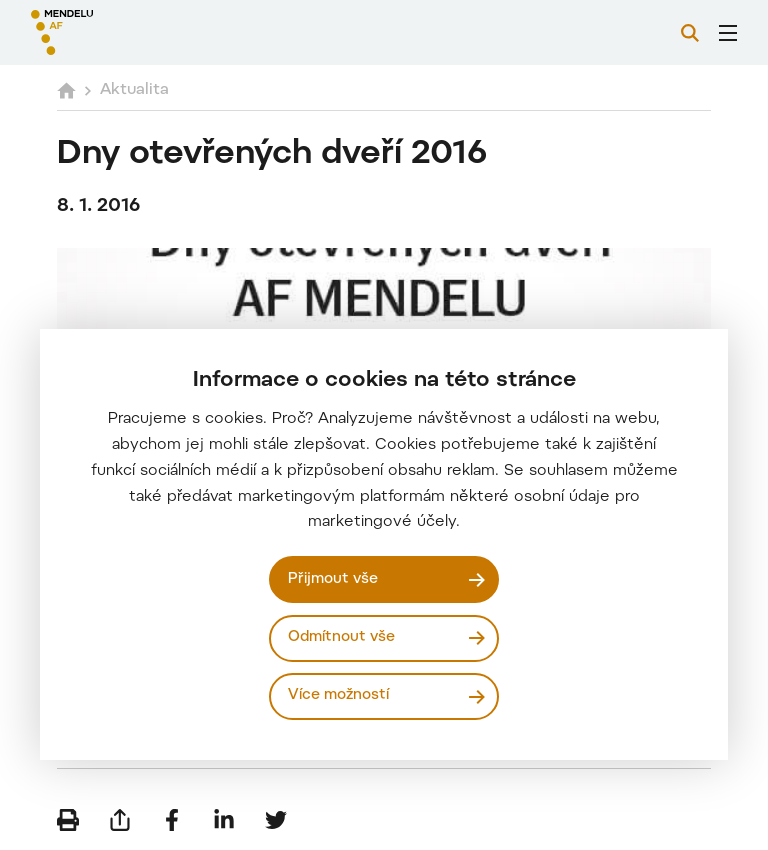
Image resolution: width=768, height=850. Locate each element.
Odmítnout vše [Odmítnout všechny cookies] (341, 637)
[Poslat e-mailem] (120, 820)
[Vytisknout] (68, 820)
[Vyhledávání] (690, 33)
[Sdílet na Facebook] (172, 820)
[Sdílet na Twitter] (276, 820)
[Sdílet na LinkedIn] (224, 820)
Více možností (338, 695)
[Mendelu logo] (137, 32)
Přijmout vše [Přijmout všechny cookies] (333, 579)
